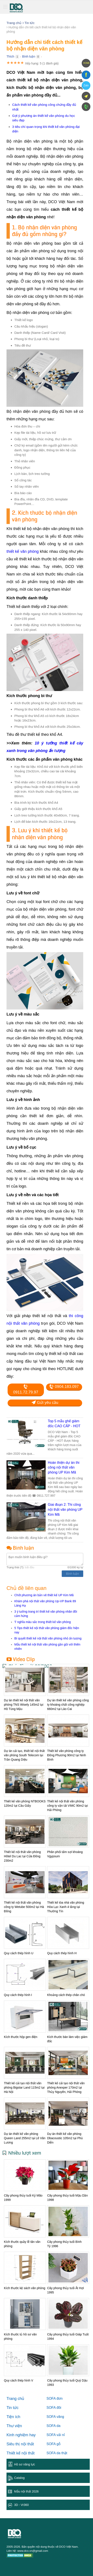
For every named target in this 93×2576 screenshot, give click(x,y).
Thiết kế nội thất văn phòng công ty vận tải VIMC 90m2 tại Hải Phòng (67, 1806)
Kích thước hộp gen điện (20, 2037)
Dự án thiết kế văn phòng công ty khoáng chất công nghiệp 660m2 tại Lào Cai (68, 1705)
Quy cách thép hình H (61, 1953)
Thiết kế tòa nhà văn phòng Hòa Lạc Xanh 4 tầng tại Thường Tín (65, 1907)
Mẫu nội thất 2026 (26, 2491)
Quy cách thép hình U (18, 1953)
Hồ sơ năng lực (24, 2464)
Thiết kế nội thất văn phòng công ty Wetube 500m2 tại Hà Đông (24, 1907)
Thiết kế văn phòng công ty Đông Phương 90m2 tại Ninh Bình (66, 1755)
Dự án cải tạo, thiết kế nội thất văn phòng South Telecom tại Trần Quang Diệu (24, 1755)
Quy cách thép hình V (18, 2380)
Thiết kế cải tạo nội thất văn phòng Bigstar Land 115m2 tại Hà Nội (24, 2087)
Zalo (85, 85)
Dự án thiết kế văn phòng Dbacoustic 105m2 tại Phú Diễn (65, 2138)
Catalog (19, 2478)
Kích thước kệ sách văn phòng (24, 2288)
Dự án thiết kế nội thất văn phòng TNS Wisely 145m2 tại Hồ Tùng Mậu (23, 1705)
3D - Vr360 (21, 2505)
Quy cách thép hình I (18, 1995)
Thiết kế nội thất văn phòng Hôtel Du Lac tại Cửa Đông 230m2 (22, 1856)
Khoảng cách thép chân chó (66, 1995)
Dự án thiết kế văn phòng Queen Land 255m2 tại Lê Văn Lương (24, 2138)
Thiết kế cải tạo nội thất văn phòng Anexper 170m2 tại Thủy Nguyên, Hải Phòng (66, 2087)
